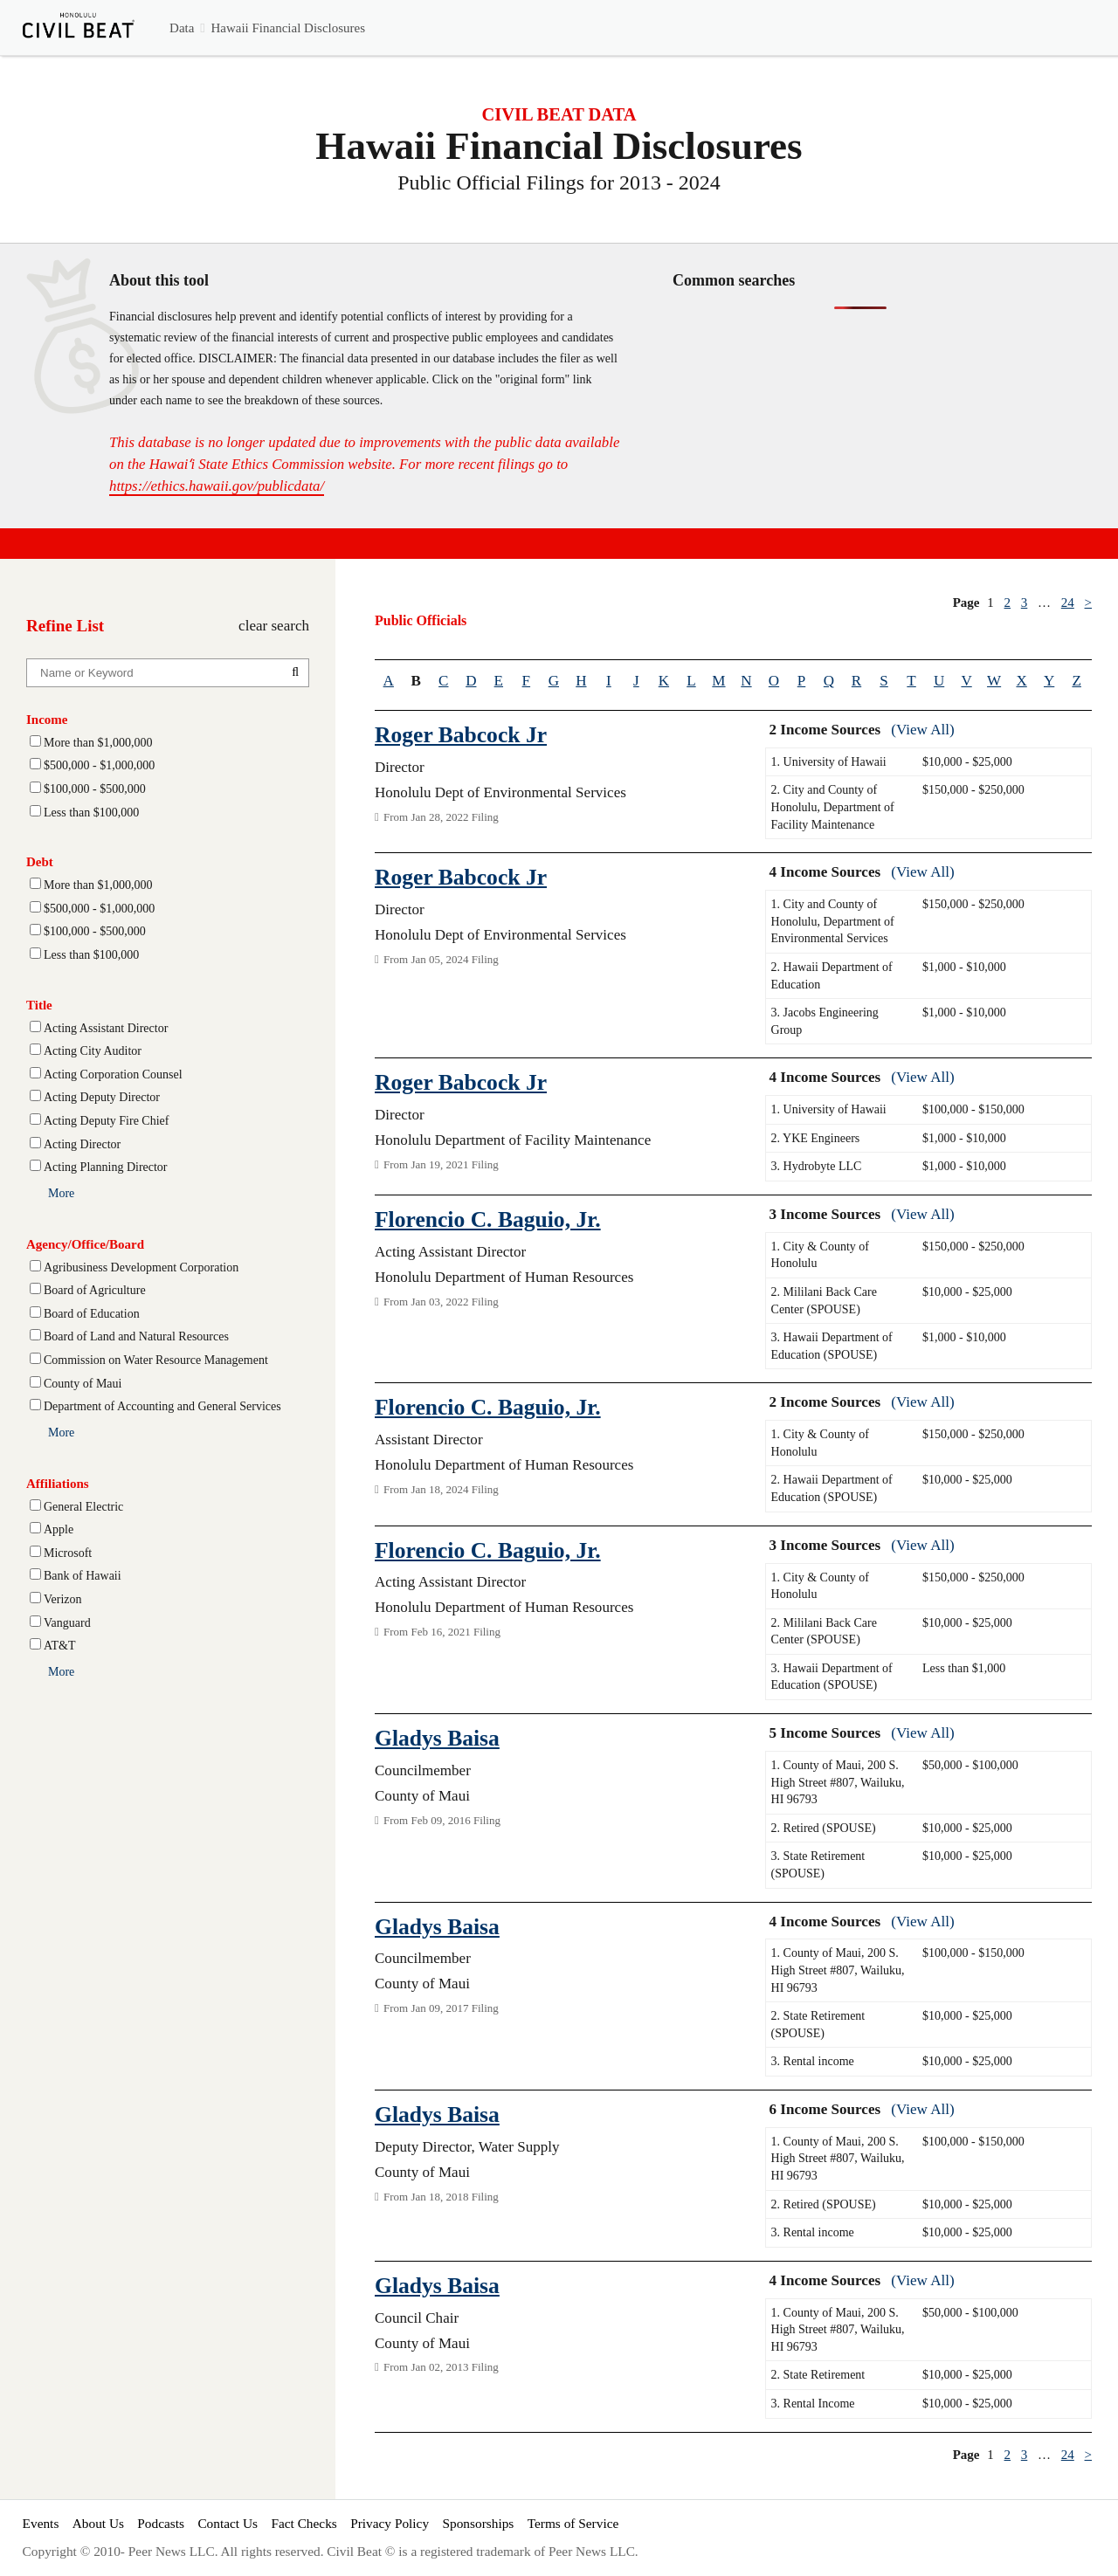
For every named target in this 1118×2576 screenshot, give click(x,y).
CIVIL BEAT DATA (558, 114)
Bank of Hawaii (82, 1575)
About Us (98, 2523)
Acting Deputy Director (102, 1097)
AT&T (60, 1645)
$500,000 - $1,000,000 (99, 765)
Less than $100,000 (91, 812)
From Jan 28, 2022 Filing (437, 816)
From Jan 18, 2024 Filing (437, 1489)
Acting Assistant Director (106, 1028)
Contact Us (227, 2523)
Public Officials (420, 620)
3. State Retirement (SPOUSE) (818, 1864)
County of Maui (82, 1383)
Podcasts (160, 2523)
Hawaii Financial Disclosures (287, 28)
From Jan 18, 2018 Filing (437, 2196)
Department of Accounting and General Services (162, 1406)
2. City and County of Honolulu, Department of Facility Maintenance (832, 806)
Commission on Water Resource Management (156, 1360)
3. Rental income (812, 2061)
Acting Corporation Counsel (113, 1074)
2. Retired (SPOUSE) (823, 1828)
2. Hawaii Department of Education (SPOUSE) (832, 1488)
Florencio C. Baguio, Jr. (488, 1219)
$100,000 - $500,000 (95, 789)
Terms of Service (573, 2523)
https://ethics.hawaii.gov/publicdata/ (216, 486)
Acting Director (82, 1144)
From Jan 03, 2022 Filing (437, 1301)
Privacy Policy (389, 2523)
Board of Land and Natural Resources (136, 1336)
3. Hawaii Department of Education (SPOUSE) (832, 1346)
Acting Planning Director (106, 1167)
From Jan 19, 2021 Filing (437, 1164)
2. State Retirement (818, 2374)
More (61, 1193)
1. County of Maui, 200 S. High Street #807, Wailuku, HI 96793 (838, 1782)
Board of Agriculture (95, 1290)
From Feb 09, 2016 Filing (437, 1820)
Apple (58, 1529)
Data (181, 28)
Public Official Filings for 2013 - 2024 (558, 182)
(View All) (922, 729)
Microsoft (68, 1553)
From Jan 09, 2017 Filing (437, 2008)
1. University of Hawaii (829, 761)
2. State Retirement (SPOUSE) (818, 2024)
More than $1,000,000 (98, 742)
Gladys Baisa (437, 1738)
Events (41, 2523)
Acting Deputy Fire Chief (106, 1120)
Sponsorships (478, 2523)
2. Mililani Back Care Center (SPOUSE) (824, 1300)
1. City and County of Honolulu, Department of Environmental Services (832, 921)
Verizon (63, 1599)
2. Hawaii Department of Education (832, 976)
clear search (273, 625)
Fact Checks (303, 2523)
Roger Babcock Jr (461, 734)
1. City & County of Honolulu (820, 1255)
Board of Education (92, 1313)
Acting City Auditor (92, 1050)
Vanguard (67, 1622)
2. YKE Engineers (815, 1138)
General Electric (83, 1506)
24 (1067, 603)
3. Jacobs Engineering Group (825, 1021)
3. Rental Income (813, 2403)
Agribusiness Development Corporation (141, 1267)
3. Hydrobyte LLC (816, 1166)
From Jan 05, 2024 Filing (437, 959)
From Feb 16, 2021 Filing (437, 1631)
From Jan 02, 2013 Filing (437, 2366)
